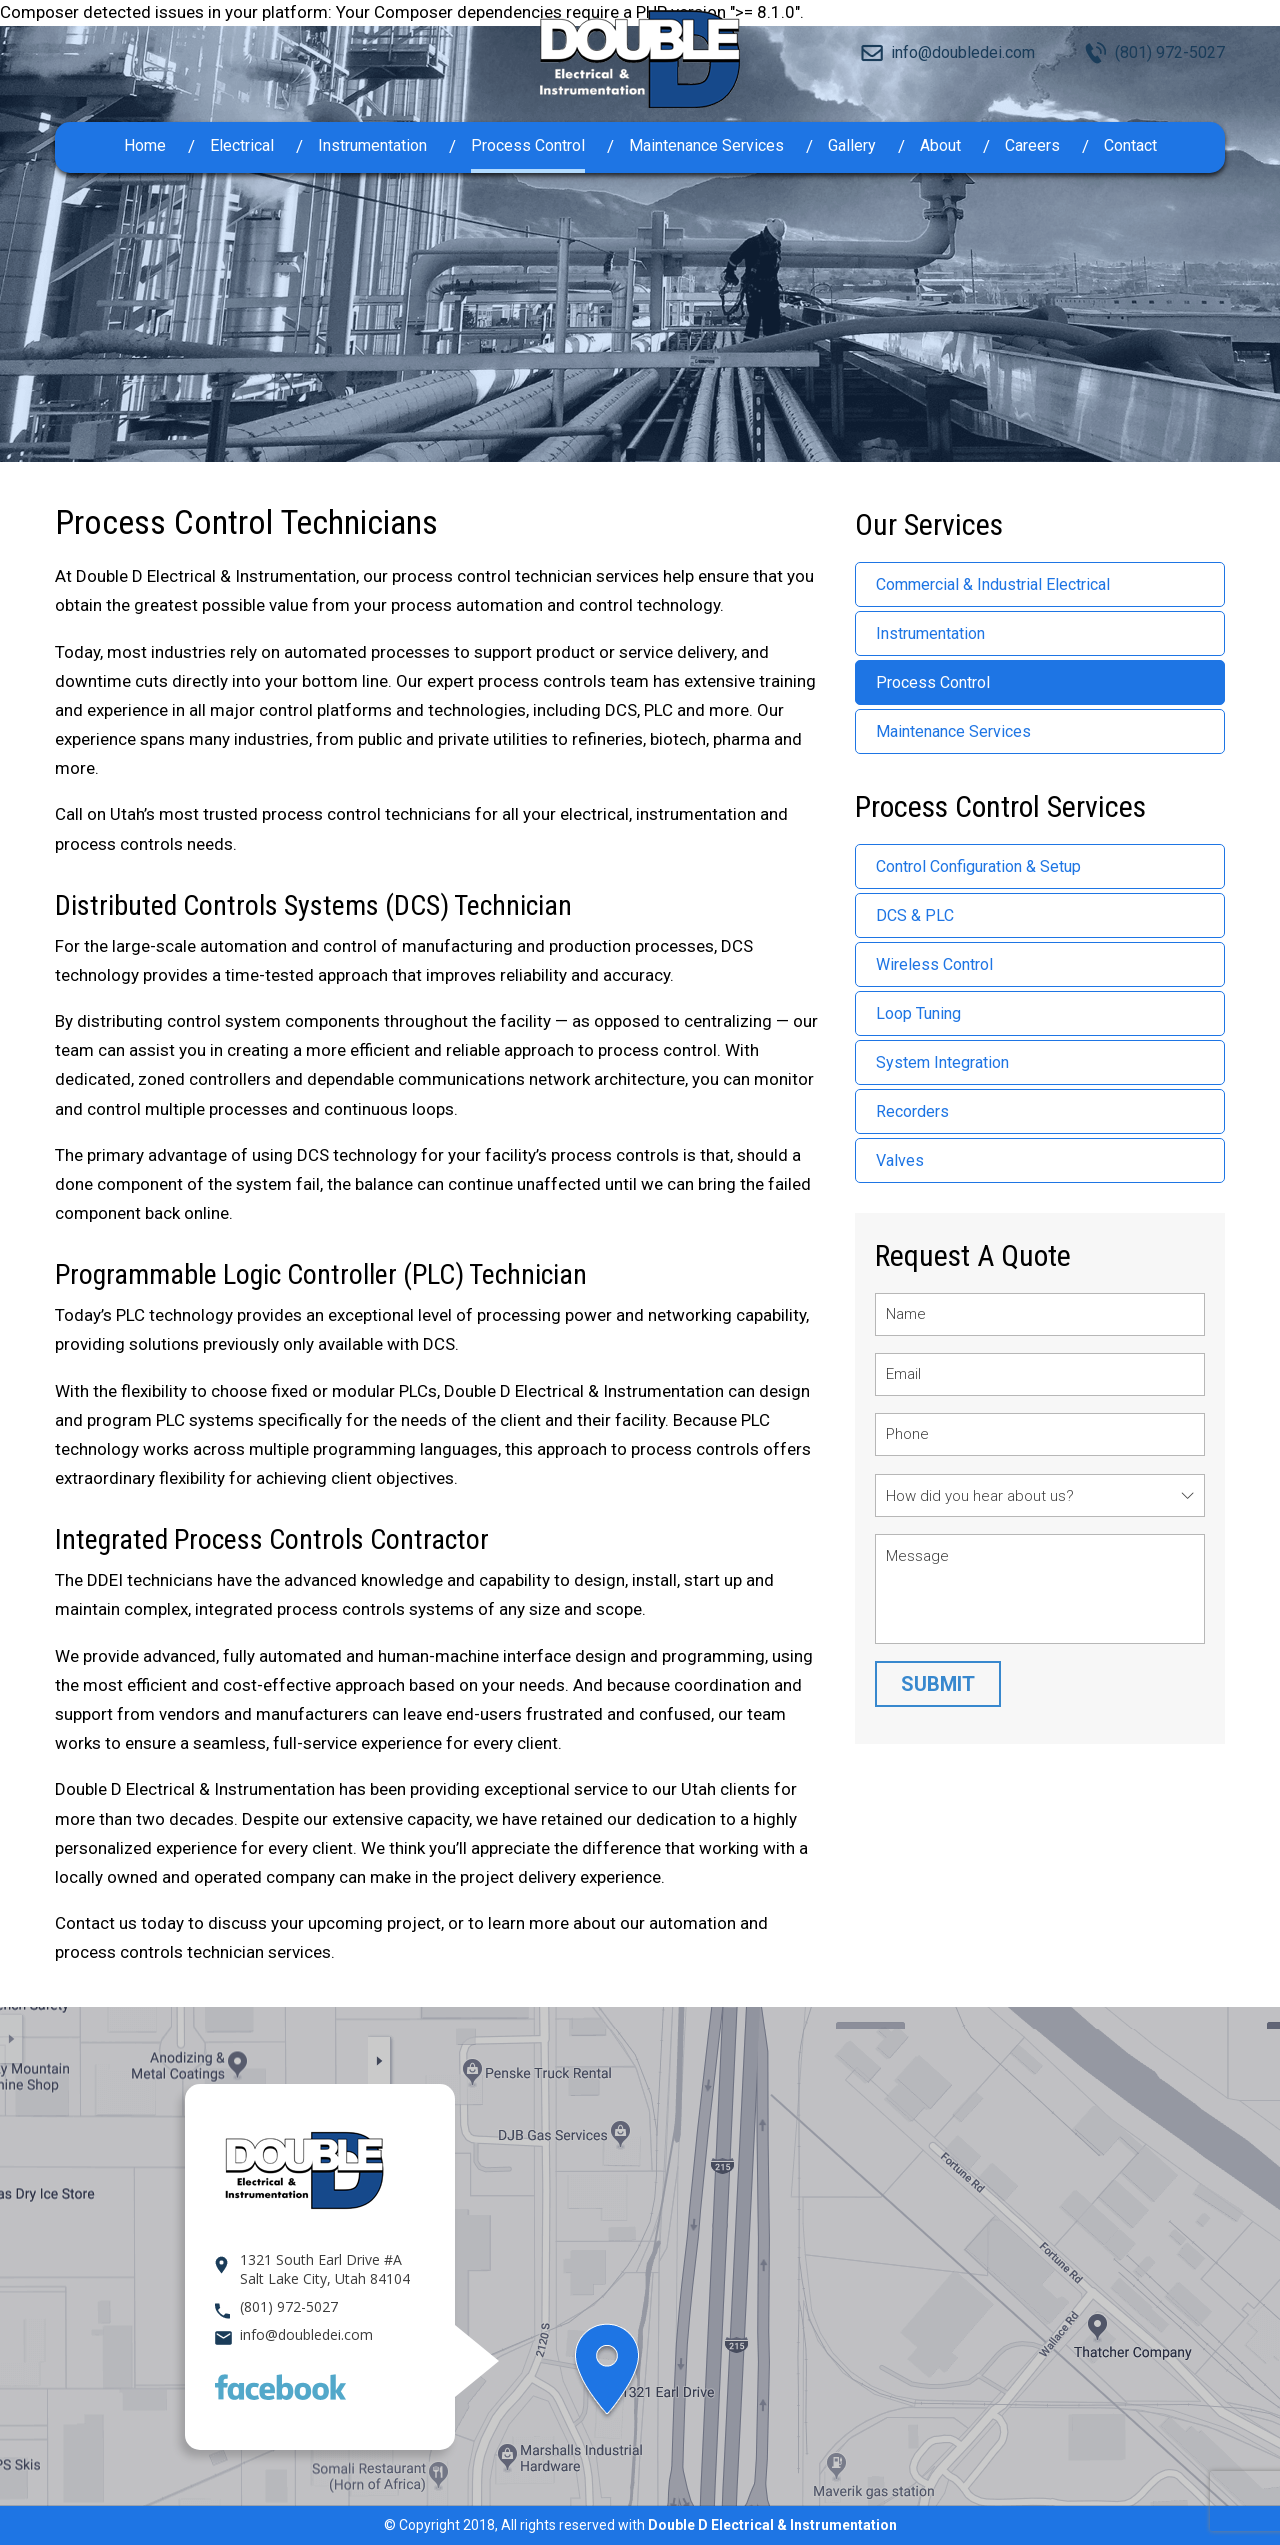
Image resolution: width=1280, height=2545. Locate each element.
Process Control (528, 145)
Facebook (280, 2387)
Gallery (852, 145)
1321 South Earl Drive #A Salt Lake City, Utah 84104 (325, 2269)
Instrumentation (372, 145)
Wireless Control (934, 964)
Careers (1032, 145)
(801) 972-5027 (1170, 52)
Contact (1130, 145)
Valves (900, 1160)
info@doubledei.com (963, 52)
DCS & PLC (915, 915)
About (940, 145)
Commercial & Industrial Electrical (993, 584)
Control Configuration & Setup (978, 866)
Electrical (242, 145)
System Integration (942, 1062)
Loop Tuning (918, 1013)
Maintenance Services (706, 145)
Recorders (912, 1111)
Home (145, 145)
